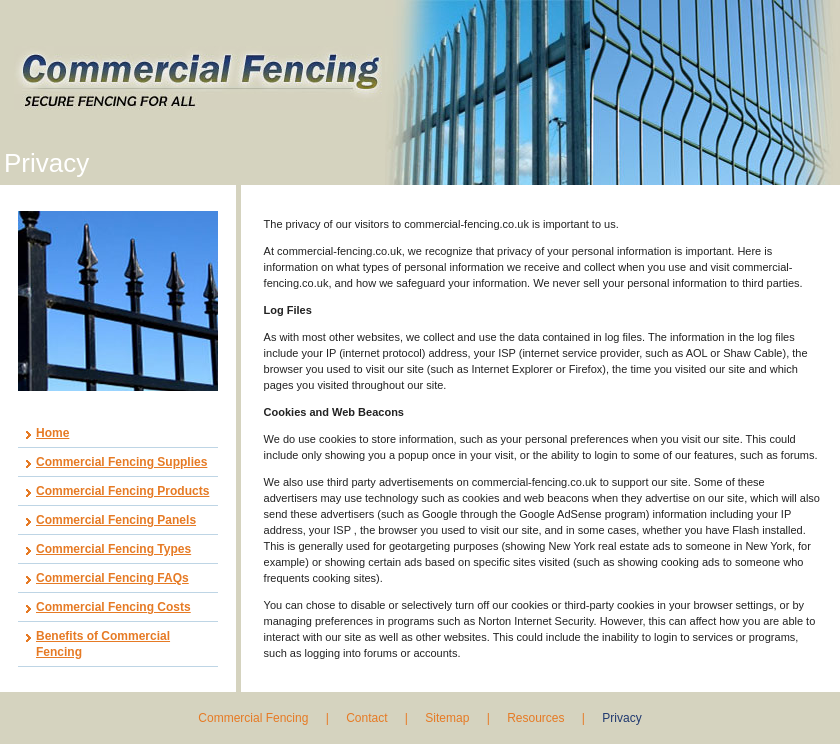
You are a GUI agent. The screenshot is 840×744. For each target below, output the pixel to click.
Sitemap (447, 718)
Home (52, 433)
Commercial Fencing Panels (116, 520)
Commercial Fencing (254, 718)
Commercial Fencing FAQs (112, 578)
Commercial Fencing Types (113, 549)
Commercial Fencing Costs (113, 607)
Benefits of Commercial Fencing (103, 644)
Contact (366, 718)
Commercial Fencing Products (122, 491)
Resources (535, 718)
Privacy (621, 718)
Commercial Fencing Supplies (121, 462)
